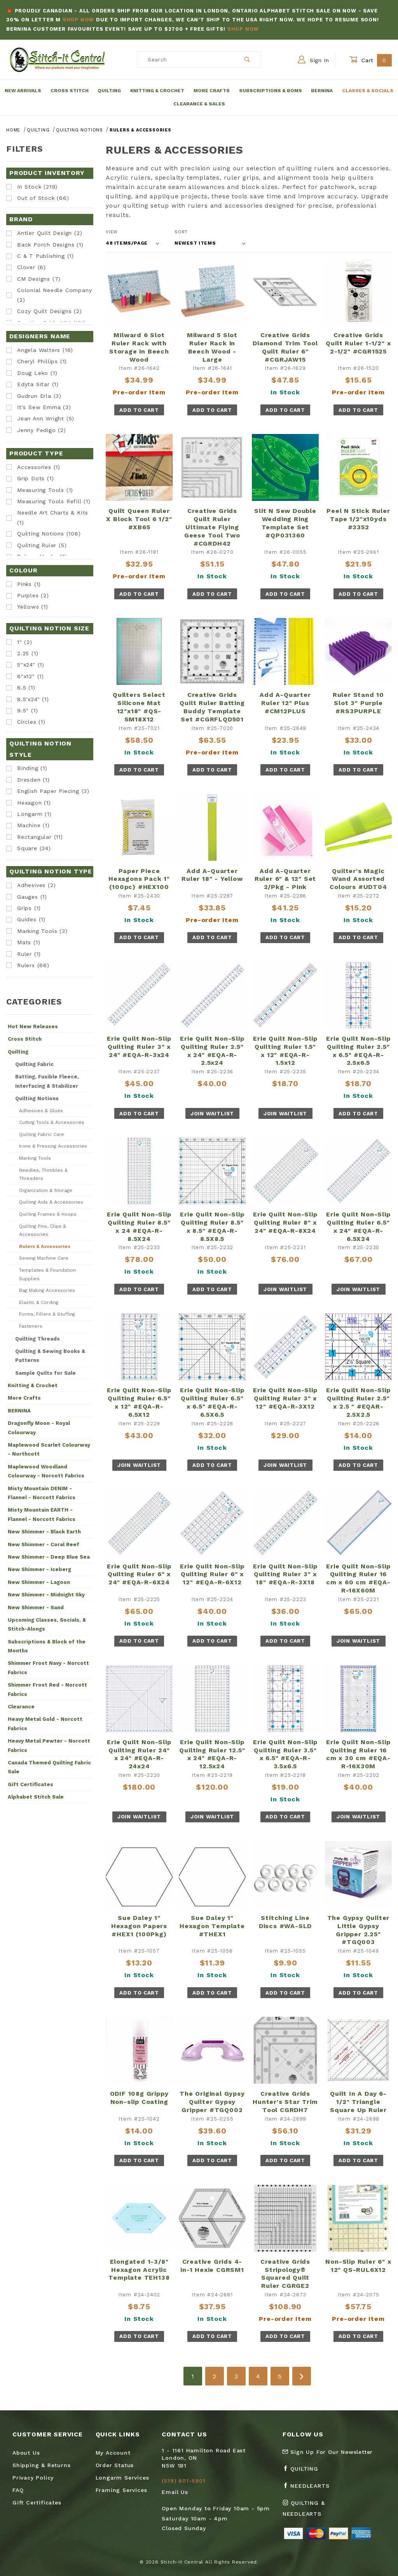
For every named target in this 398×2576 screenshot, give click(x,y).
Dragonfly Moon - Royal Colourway (39, 1427)
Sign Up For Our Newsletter (328, 2452)
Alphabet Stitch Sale (36, 1797)
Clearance (21, 1707)
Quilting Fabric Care (41, 1134)
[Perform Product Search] (247, 59)
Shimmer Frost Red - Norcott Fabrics (47, 1689)
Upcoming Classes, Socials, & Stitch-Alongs (47, 1624)
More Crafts (212, 90)
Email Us (175, 2492)
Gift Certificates (30, 1784)
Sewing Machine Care (43, 1258)
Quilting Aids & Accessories (51, 1202)
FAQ (17, 2490)
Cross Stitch (70, 90)
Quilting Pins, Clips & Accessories (42, 1230)
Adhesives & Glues (41, 1110)
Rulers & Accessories (44, 1246)
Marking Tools (35, 1158)
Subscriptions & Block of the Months (47, 1646)
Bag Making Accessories (47, 1290)
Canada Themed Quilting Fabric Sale (49, 1767)
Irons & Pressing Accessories (53, 1146)
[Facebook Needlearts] (309, 2488)
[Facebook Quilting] (304, 2471)
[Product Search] (185, 59)
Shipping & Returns (41, 2465)
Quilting (109, 90)
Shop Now (78, 20)
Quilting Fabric (34, 1064)
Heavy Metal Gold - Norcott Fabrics (45, 1723)
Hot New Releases (33, 1026)
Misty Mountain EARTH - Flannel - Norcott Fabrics (41, 1514)
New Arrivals (23, 90)
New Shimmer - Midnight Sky (46, 1595)
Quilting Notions (37, 1098)
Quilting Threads (37, 1339)
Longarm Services (122, 2477)
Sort (181, 231)
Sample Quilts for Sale (45, 1373)
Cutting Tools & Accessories (51, 1122)
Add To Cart (139, 410)
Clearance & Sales (199, 104)
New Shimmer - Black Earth (44, 1532)
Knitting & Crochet (157, 90)
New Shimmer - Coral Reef (43, 1544)
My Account (113, 2453)
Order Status (115, 2465)
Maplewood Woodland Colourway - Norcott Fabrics (46, 1471)
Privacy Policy (33, 2477)
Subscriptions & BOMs (270, 90)
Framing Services (121, 2490)
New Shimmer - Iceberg (39, 1569)
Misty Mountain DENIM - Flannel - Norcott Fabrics (41, 1493)
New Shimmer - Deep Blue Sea (49, 1557)
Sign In (313, 59)
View (112, 231)
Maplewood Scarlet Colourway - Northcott (49, 1449)
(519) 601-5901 (183, 2481)
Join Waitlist (212, 1113)
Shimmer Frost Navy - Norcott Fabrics (48, 1667)
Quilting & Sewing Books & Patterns (50, 1355)
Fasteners (30, 1326)
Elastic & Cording (38, 1302)
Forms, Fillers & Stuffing (47, 1314)
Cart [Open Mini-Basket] (370, 60)
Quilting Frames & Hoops (48, 1214)
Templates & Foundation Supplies (47, 1274)
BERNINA (19, 1411)
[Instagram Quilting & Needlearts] (320, 2511)
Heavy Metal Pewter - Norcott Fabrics (49, 1745)
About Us (26, 2453)
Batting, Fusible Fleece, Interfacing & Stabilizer (47, 1081)
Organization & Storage (45, 1190)
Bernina (322, 90)
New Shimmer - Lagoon (39, 1582)
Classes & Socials (367, 90)
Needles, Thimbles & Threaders (43, 1174)
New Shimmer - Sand (36, 1607)
